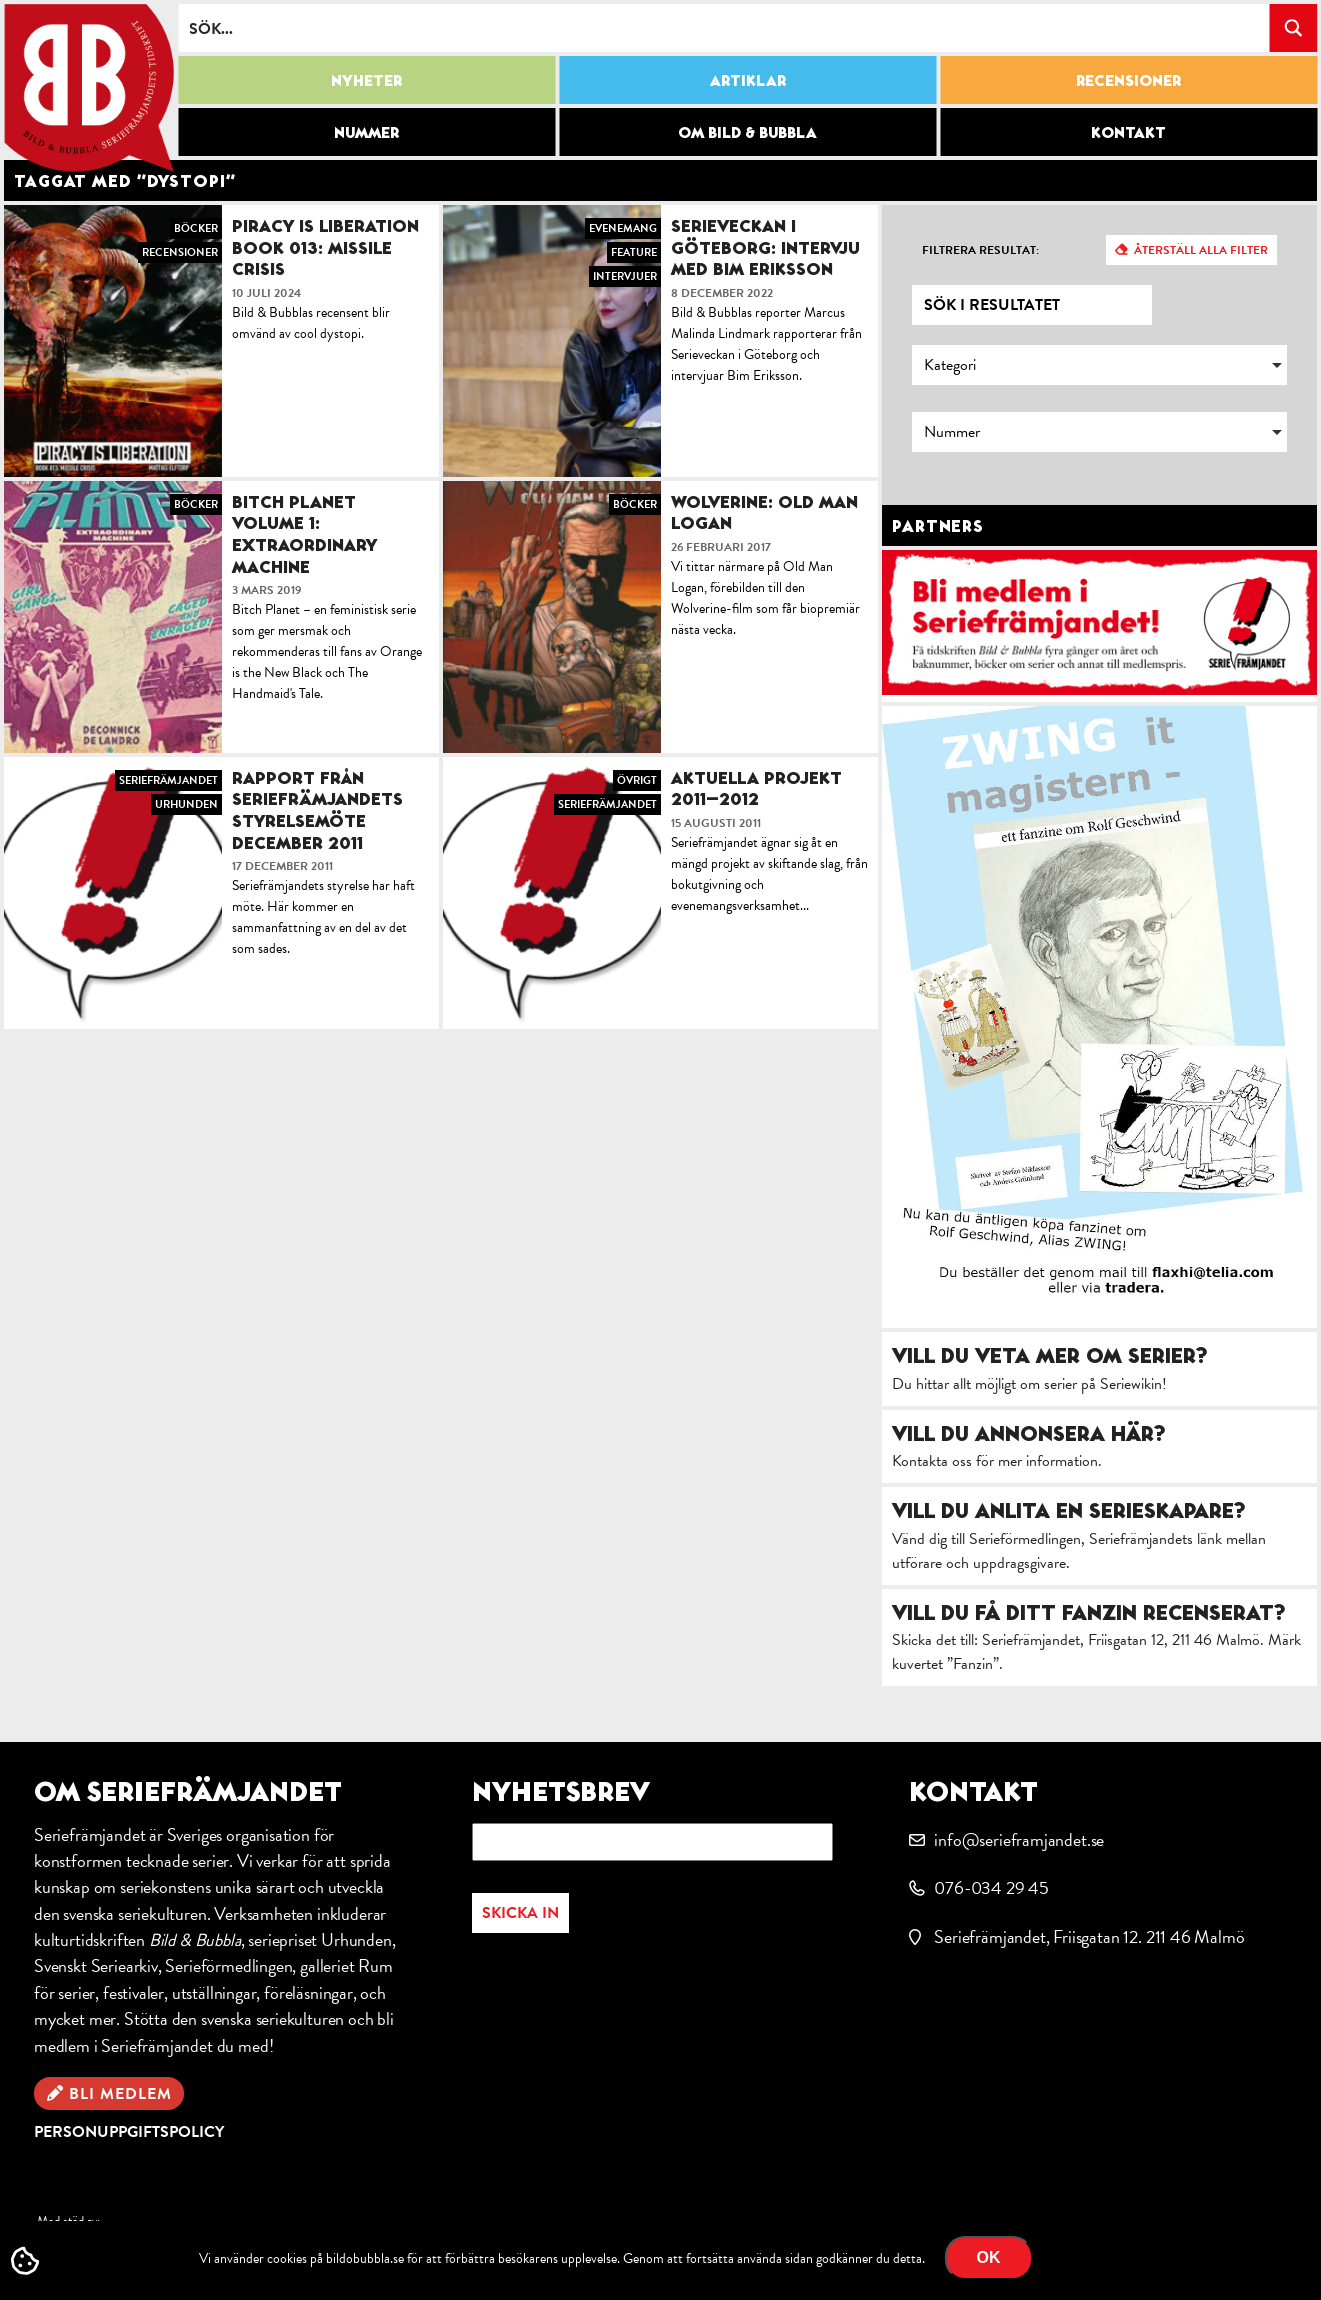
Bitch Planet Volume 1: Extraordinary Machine (304, 534)
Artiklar (748, 80)
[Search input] (724, 28)
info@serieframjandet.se (1019, 1839)
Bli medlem (120, 2094)
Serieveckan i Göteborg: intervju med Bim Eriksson (765, 247)
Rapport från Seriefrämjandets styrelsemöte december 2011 (317, 810)
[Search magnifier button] (1293, 28)
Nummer (366, 132)
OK (989, 2257)
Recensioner (1128, 80)
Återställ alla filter (1201, 250)
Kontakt (1128, 132)
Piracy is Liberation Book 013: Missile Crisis (325, 247)
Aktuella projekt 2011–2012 (756, 788)
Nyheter (366, 80)
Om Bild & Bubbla (747, 132)
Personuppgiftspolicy (129, 2132)
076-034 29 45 (991, 1887)
